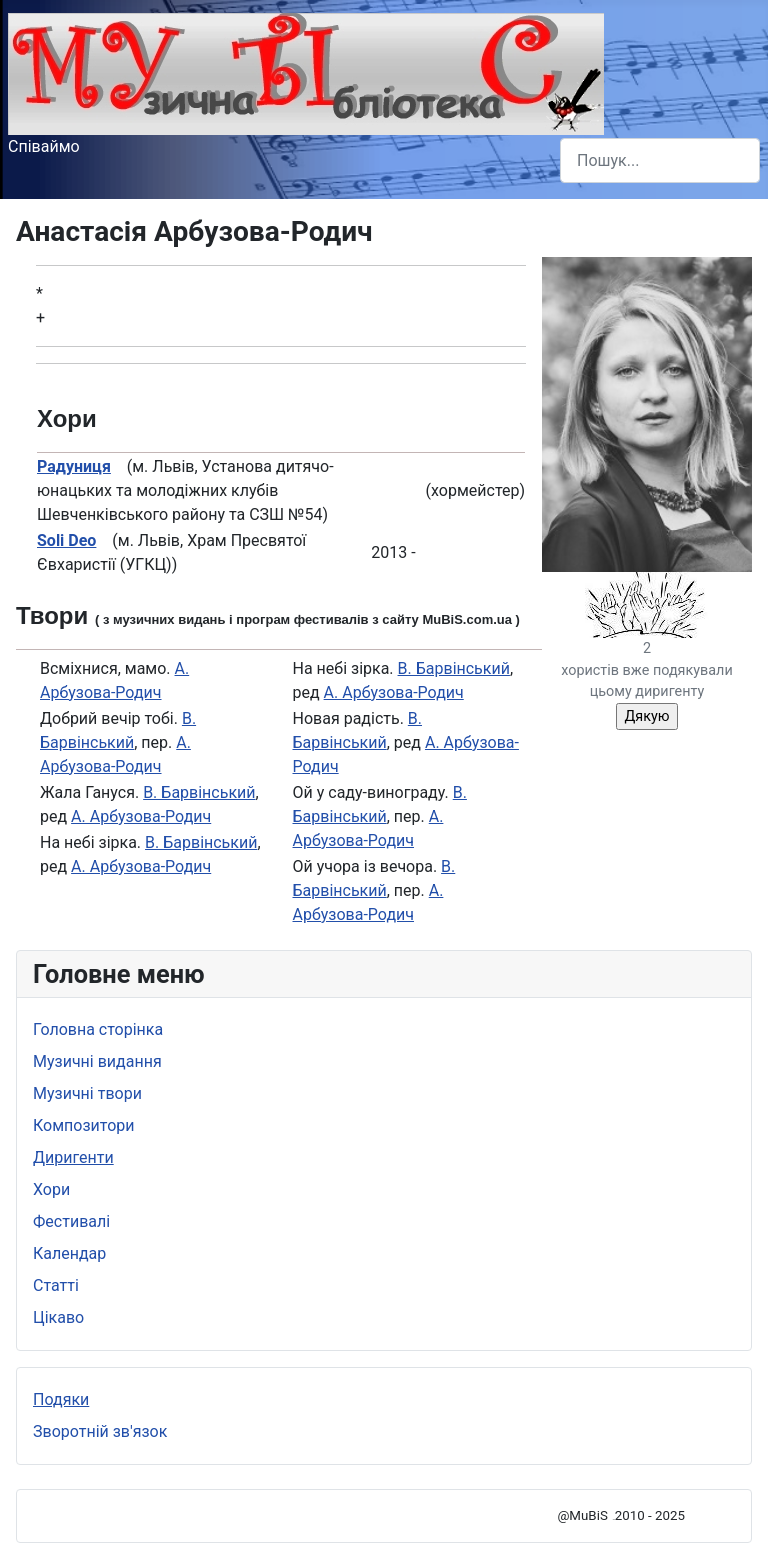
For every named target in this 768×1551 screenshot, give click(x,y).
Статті (56, 1285)
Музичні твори (87, 1093)
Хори (51, 1189)
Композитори (84, 1125)
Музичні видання (97, 1061)
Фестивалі (71, 1221)
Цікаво (58, 1317)
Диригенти (73, 1157)
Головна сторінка (98, 1029)
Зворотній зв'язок (100, 1431)
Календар (69, 1253)
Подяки (61, 1399)
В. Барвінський (199, 792)
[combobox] (660, 160)
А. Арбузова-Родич (141, 816)
